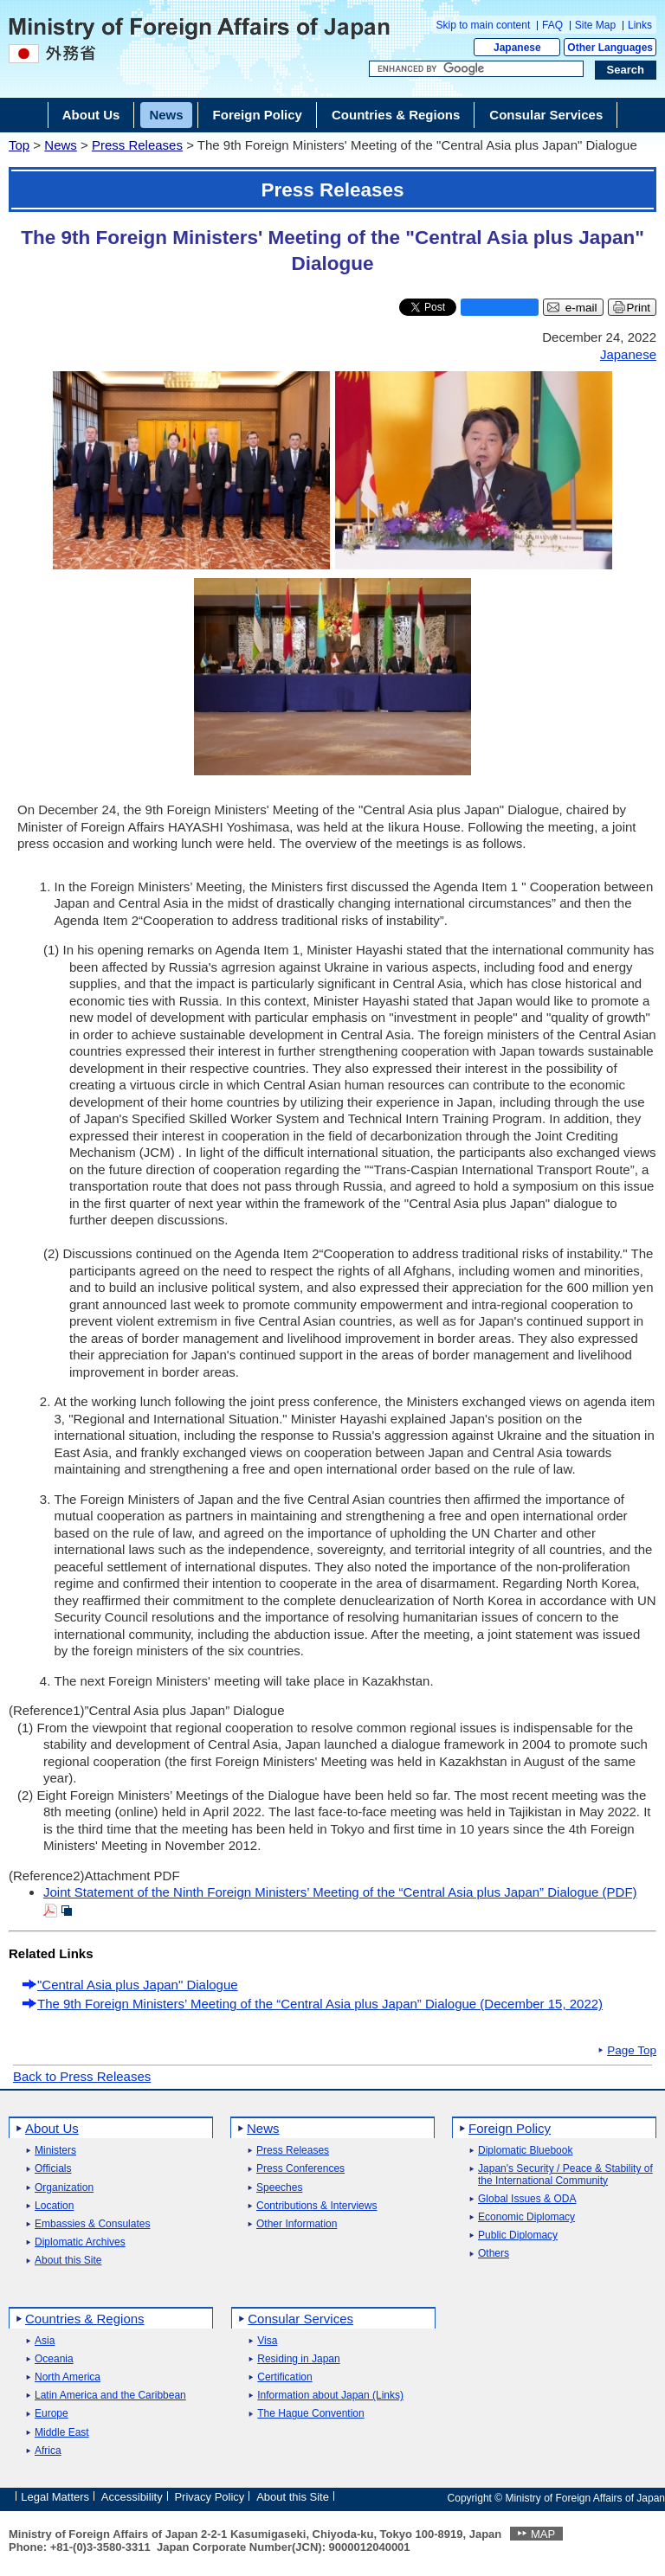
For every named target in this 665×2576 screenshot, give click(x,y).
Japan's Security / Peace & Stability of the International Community (565, 2174)
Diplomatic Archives (80, 2242)
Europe (51, 2413)
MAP (543, 2534)
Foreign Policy (509, 2128)
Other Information (296, 2224)
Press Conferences (300, 2169)
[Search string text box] (476, 69)
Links (640, 25)
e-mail (581, 307)
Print (638, 307)
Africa (48, 2451)
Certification (284, 2377)
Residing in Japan (298, 2359)
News (60, 145)
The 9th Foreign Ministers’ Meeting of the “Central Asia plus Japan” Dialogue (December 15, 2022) (320, 2003)
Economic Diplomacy (526, 2217)
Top (19, 145)
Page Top (631, 2051)
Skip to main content (483, 25)
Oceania (54, 2359)
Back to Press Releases (82, 2076)
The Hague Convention (310, 2413)
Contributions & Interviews (316, 2206)
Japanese (517, 48)
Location (54, 2206)
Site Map (595, 25)
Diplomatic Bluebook (525, 2150)
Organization (64, 2188)
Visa (267, 2341)
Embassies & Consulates (92, 2224)
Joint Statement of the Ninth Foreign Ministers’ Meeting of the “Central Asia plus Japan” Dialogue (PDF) (340, 1892)
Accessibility (132, 2496)
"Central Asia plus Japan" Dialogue (137, 1984)
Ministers (55, 2150)
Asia (45, 2341)
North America (67, 2377)
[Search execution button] (626, 70)
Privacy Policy (209, 2496)
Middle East (62, 2432)
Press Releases (137, 145)
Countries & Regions (85, 2318)
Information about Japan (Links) (330, 2395)
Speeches (279, 2188)
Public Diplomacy (518, 2235)
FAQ (552, 25)
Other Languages (610, 48)
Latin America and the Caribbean (110, 2395)
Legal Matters (55, 2496)
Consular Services (300, 2318)
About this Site (68, 2260)
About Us (52, 2128)
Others (493, 2253)
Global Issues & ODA (527, 2199)
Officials (53, 2169)
